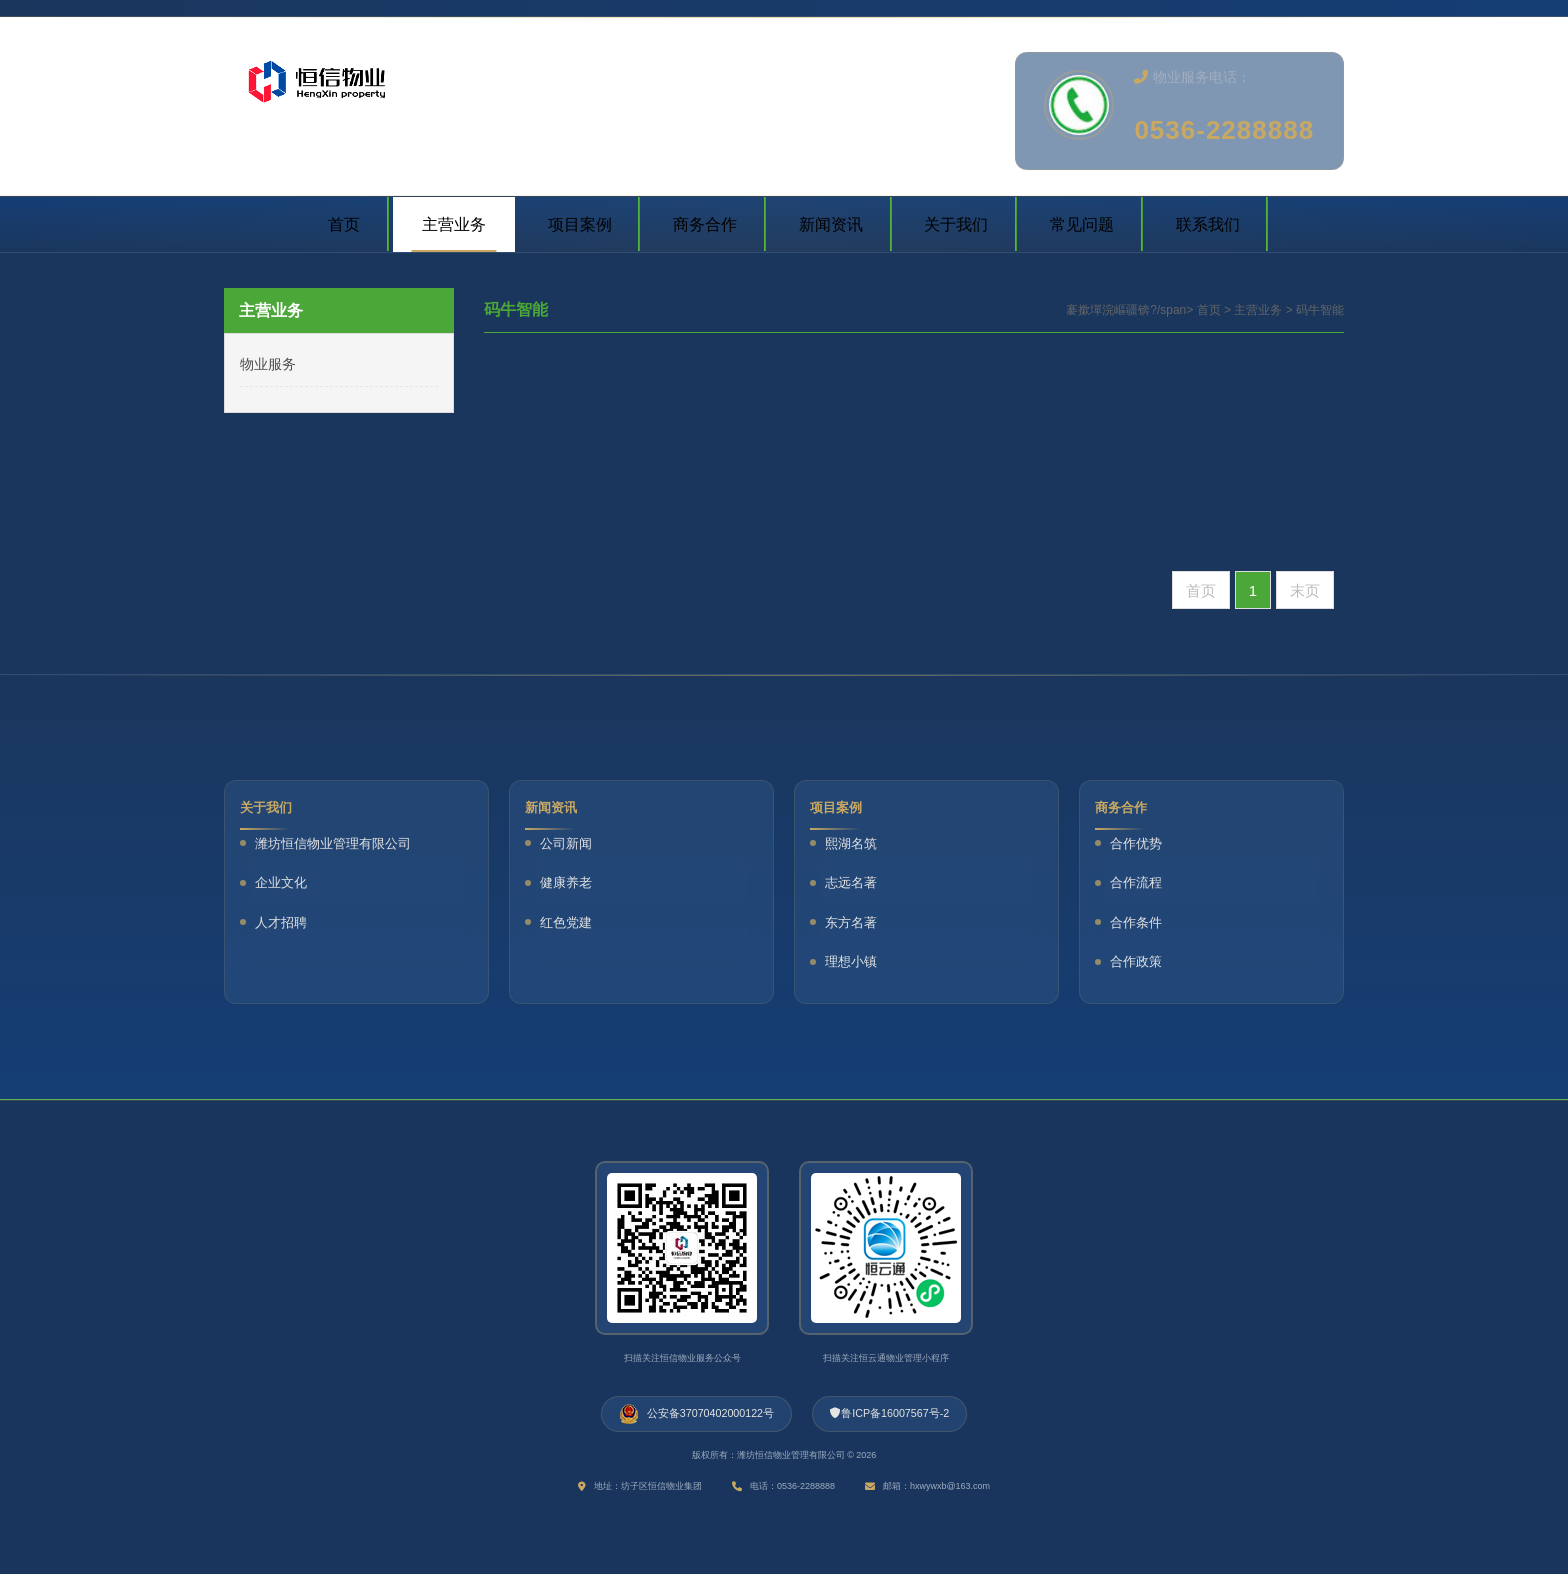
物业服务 (268, 364)
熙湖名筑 (856, 847)
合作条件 (1141, 926)
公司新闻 (571, 847)
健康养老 (571, 887)
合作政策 (1141, 966)
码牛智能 (1320, 310)
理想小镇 (856, 966)
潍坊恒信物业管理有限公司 (338, 847)
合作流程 (1141, 887)
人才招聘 (286, 926)
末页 (1305, 590)
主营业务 (1258, 310)
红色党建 (571, 926)
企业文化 (286, 887)
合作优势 (1141, 847)
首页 (1209, 310)
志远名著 (856, 887)
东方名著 (856, 926)
